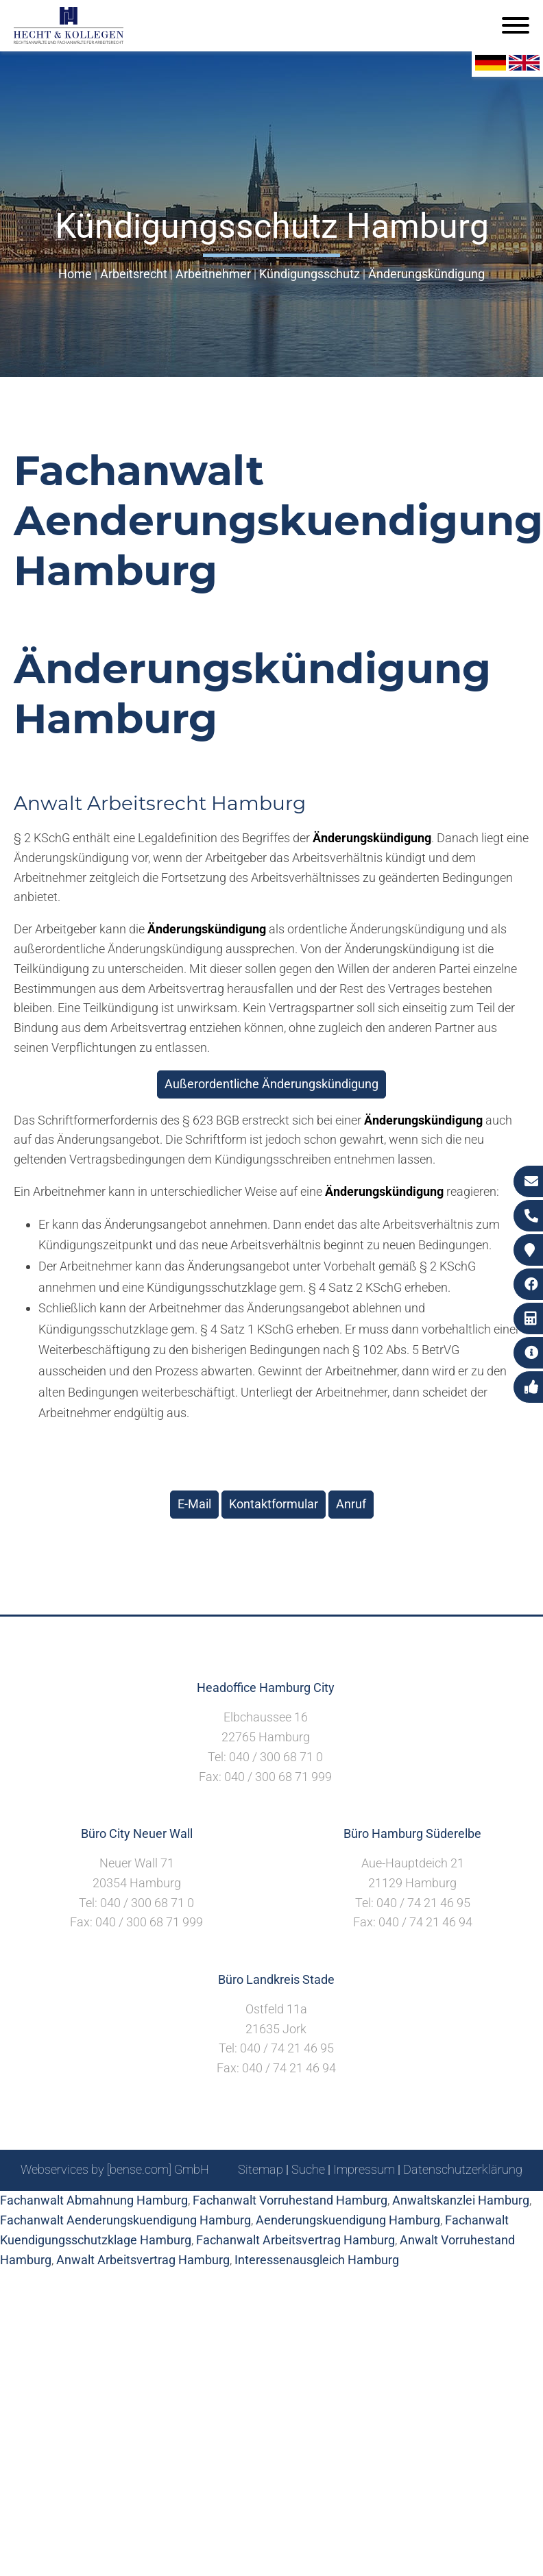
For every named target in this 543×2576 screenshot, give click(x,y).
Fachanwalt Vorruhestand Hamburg (290, 2200)
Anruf (351, 1504)
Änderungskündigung (426, 274)
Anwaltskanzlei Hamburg (460, 2200)
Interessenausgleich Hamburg (316, 2260)
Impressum (364, 2169)
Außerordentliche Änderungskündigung (271, 1084)
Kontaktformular (273, 1504)
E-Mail (194, 1504)
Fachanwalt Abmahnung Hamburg (94, 2200)
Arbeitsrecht (133, 274)
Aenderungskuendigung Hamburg (348, 2220)
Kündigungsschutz (309, 274)
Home (75, 274)
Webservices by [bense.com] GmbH (115, 2169)
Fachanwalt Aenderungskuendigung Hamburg (125, 2220)
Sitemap (260, 2169)
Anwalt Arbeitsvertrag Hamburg (143, 2260)
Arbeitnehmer (213, 274)
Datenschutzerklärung (462, 2169)
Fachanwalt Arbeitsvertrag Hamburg (295, 2240)
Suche (308, 2169)
